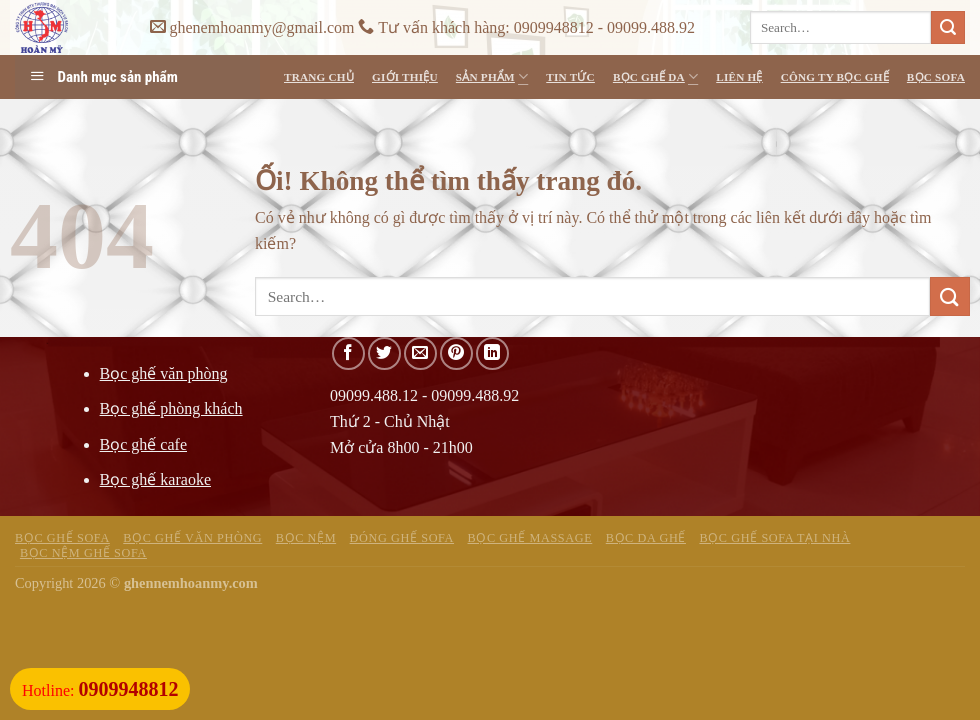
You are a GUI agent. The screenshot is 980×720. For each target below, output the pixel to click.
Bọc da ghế (646, 538)
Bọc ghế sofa (62, 538)
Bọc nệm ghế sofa (83, 553)
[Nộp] (948, 28)
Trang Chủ (319, 77)
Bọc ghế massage (530, 538)
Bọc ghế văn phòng (164, 373)
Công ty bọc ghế (835, 77)
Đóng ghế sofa (402, 538)
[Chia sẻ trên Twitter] (384, 353)
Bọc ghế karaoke (155, 479)
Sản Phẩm (492, 76)
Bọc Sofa (936, 77)
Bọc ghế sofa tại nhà (774, 538)
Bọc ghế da (655, 76)
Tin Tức (570, 77)
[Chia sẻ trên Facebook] (348, 353)
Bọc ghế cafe (143, 444)
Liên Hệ (739, 77)
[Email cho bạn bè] (420, 353)
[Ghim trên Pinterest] (456, 353)
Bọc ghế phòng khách (171, 408)
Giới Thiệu (405, 77)
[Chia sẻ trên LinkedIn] (492, 353)
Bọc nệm (306, 538)
